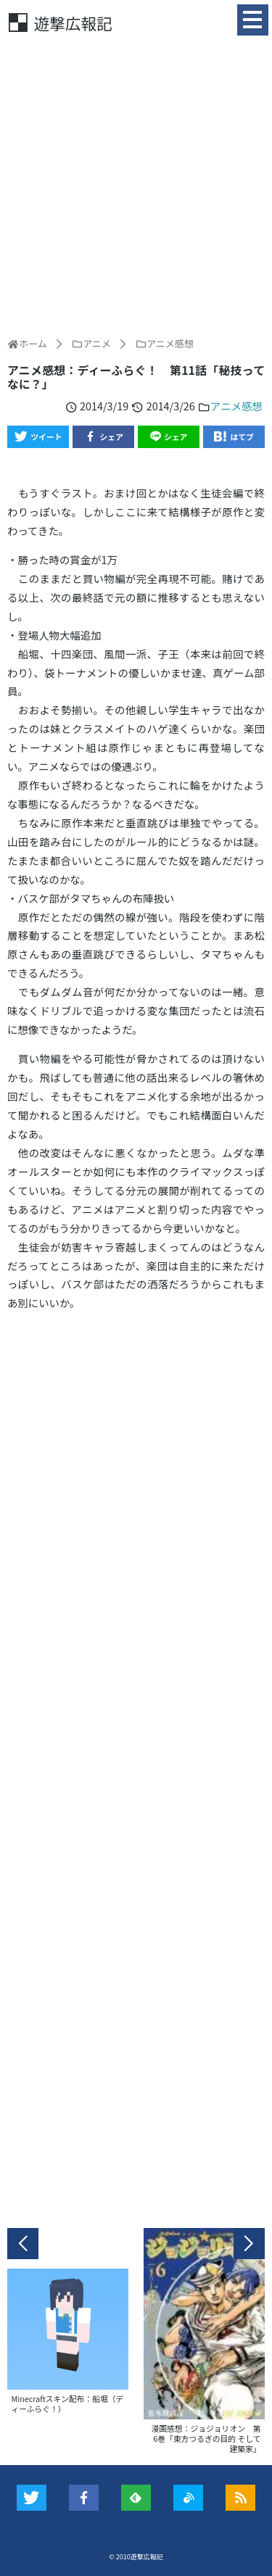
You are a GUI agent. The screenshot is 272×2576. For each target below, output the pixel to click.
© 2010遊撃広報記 (136, 2556)
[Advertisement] (136, 184)
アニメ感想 (236, 405)
